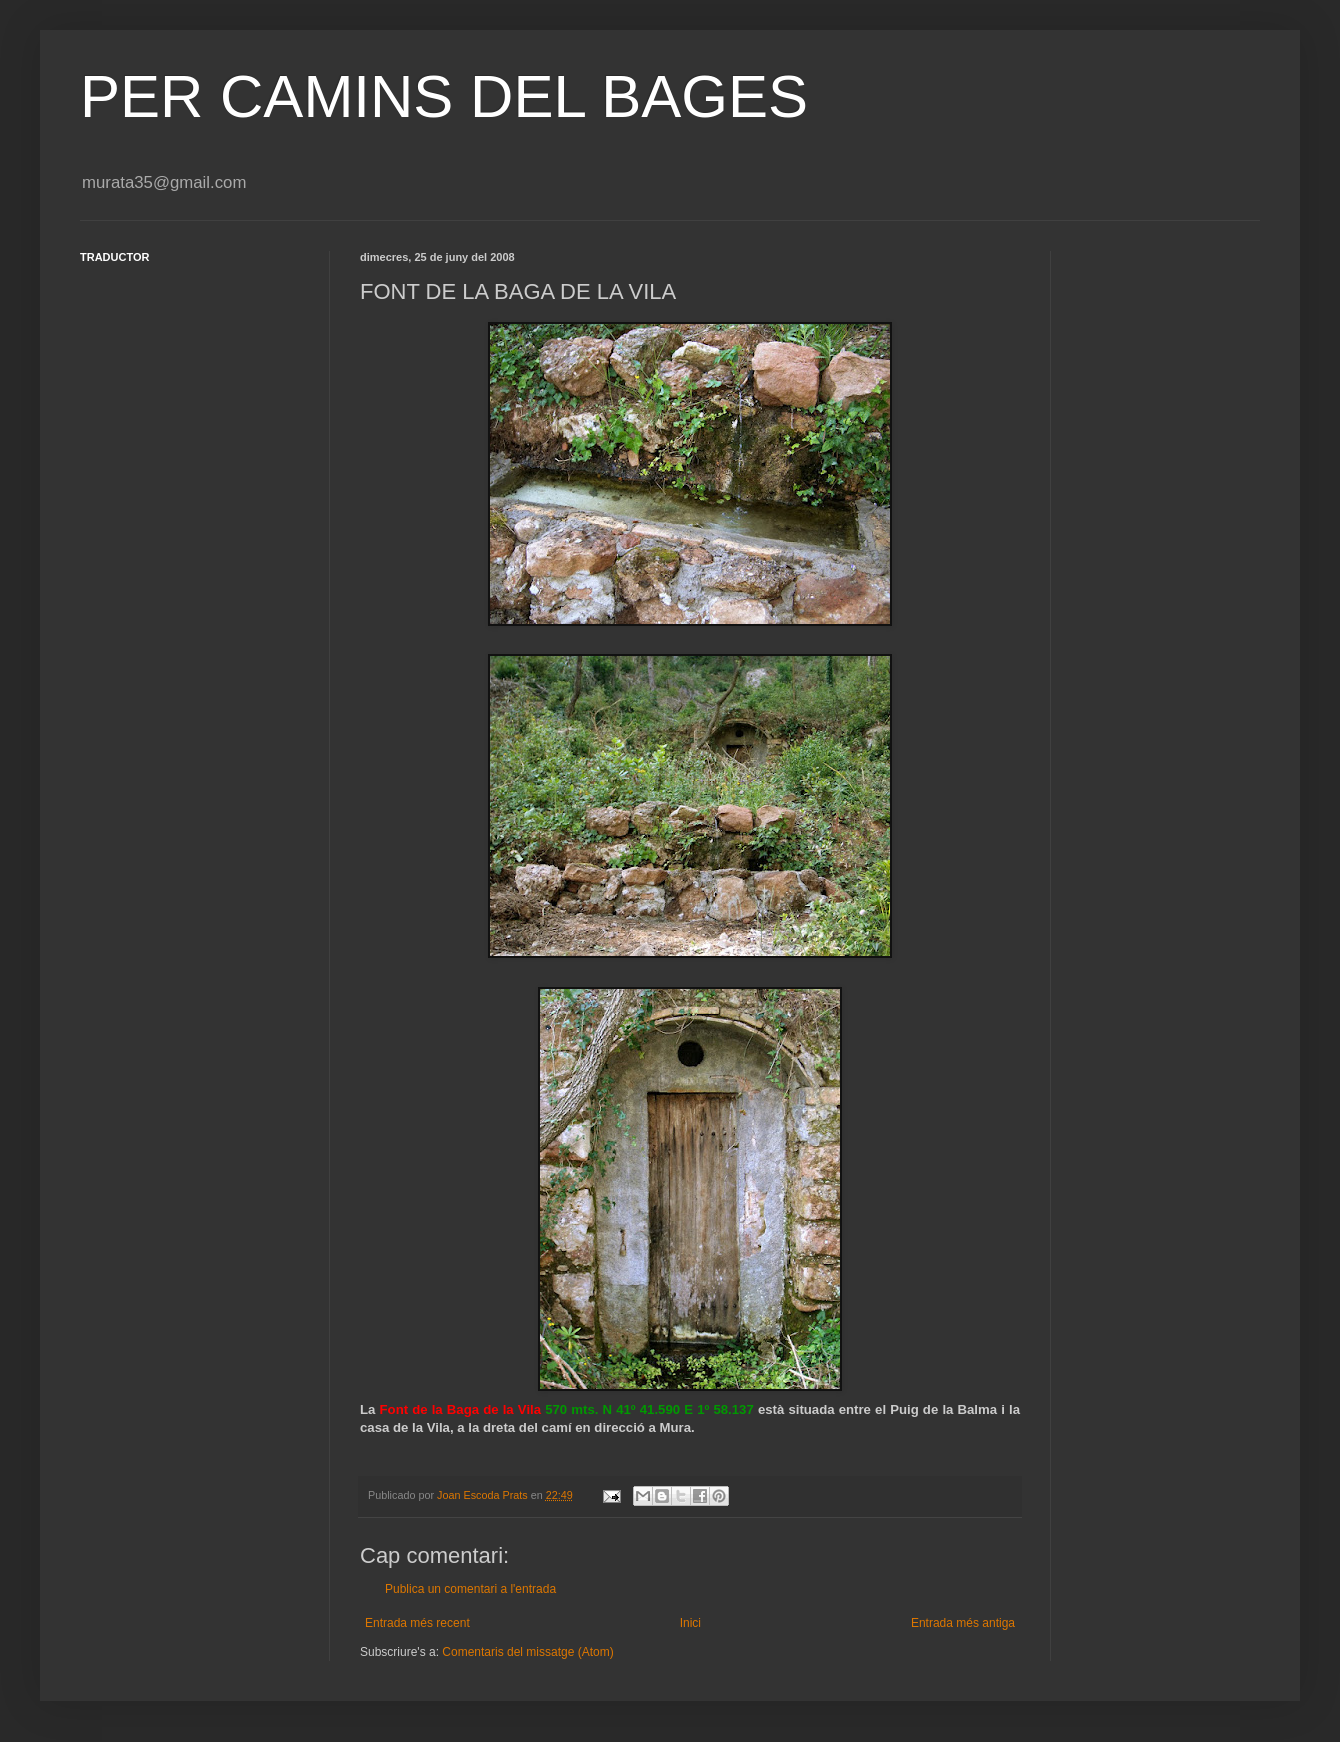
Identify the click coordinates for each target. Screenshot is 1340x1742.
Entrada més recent (417, 1623)
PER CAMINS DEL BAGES (444, 96)
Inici (690, 1623)
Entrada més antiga (963, 1623)
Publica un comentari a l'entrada (470, 1589)
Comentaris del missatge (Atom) (527, 1652)
